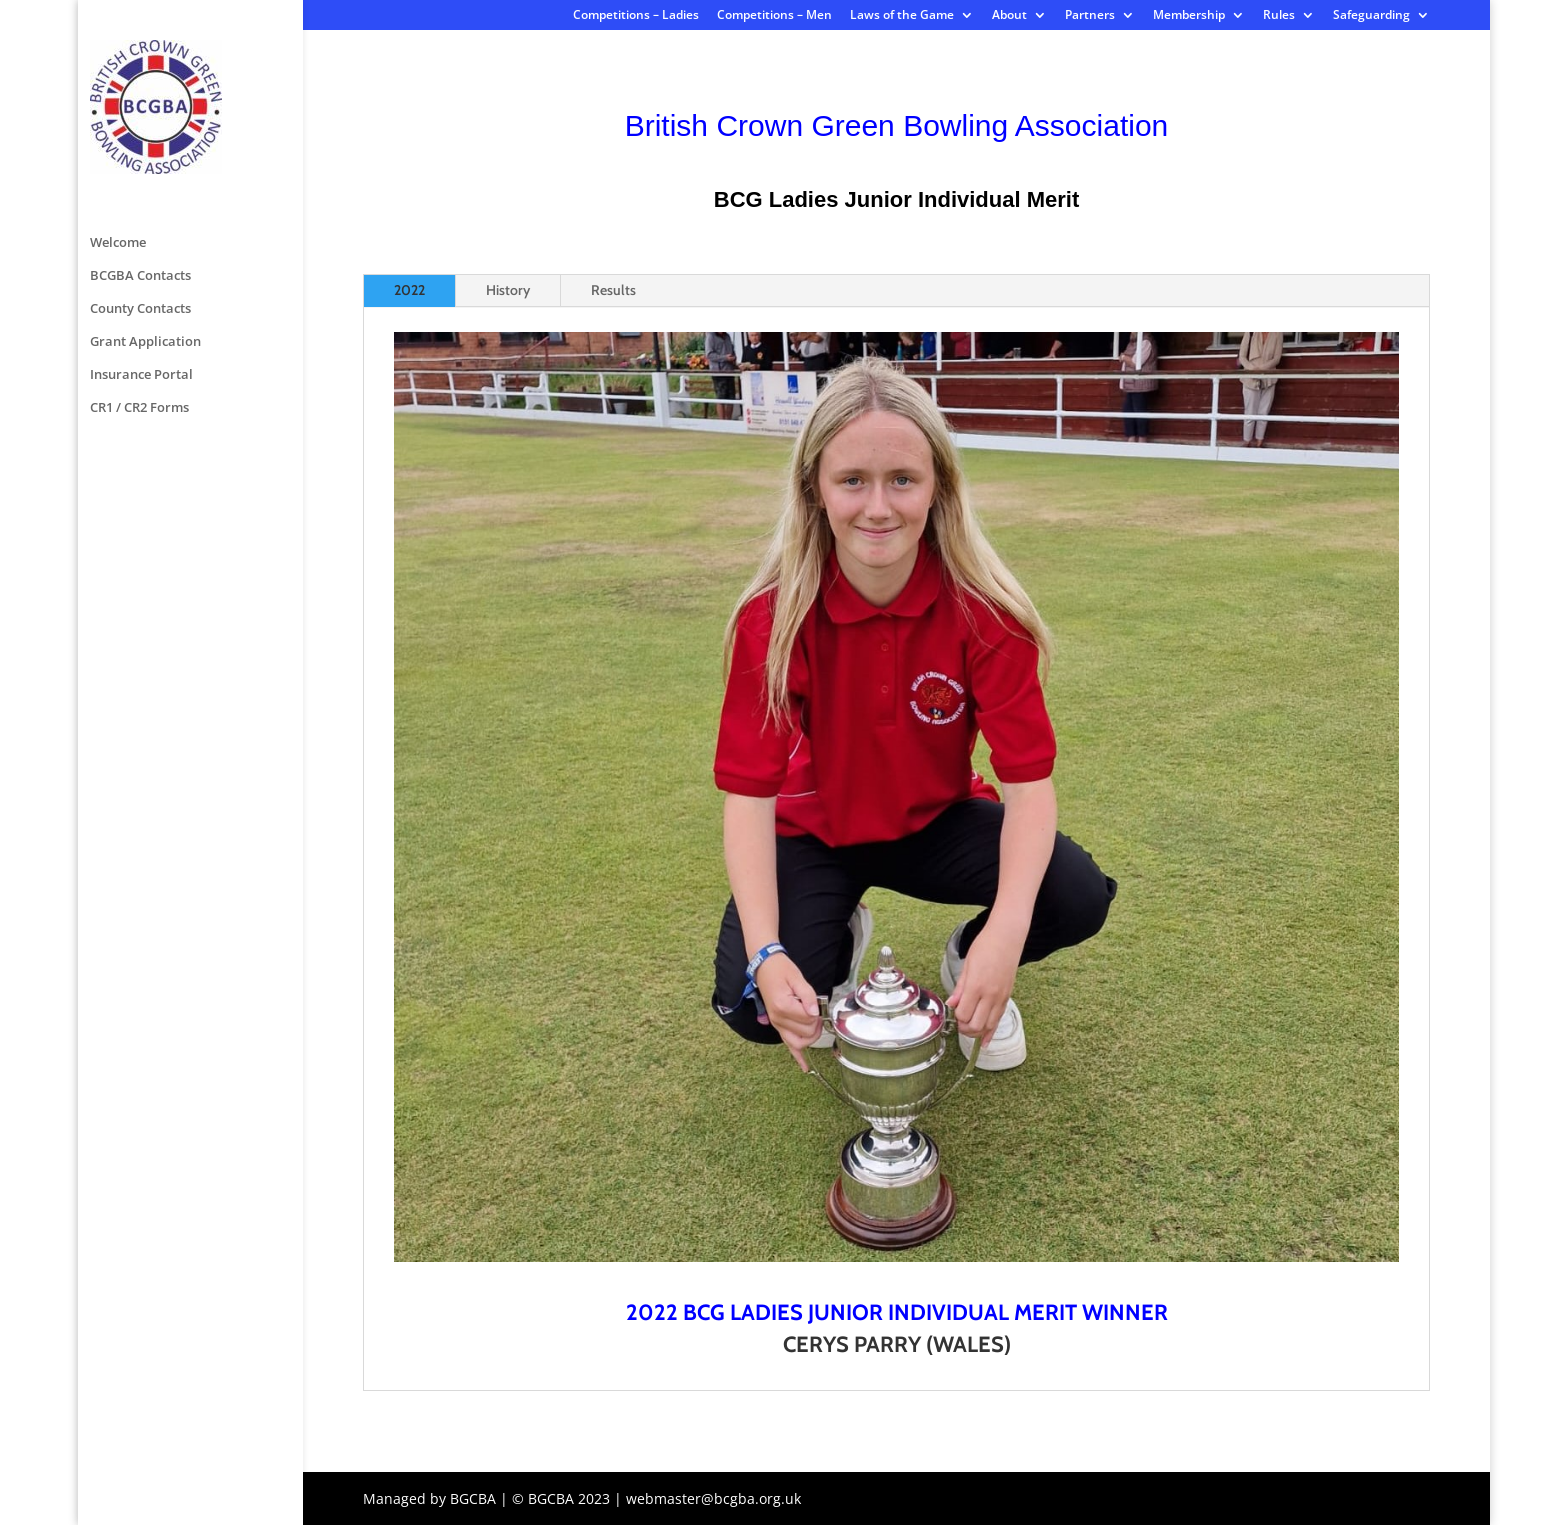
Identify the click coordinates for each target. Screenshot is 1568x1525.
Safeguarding (1371, 16)
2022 (409, 290)
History (508, 290)
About (1009, 16)
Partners (1090, 16)
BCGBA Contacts (140, 114)
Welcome (118, 81)
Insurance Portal (141, 213)
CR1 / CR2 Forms (139, 246)
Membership (1189, 16)
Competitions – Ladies (636, 16)
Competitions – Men (774, 16)
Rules (1279, 16)
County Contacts (140, 147)
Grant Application (145, 180)
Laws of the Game (902, 16)
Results (613, 290)
